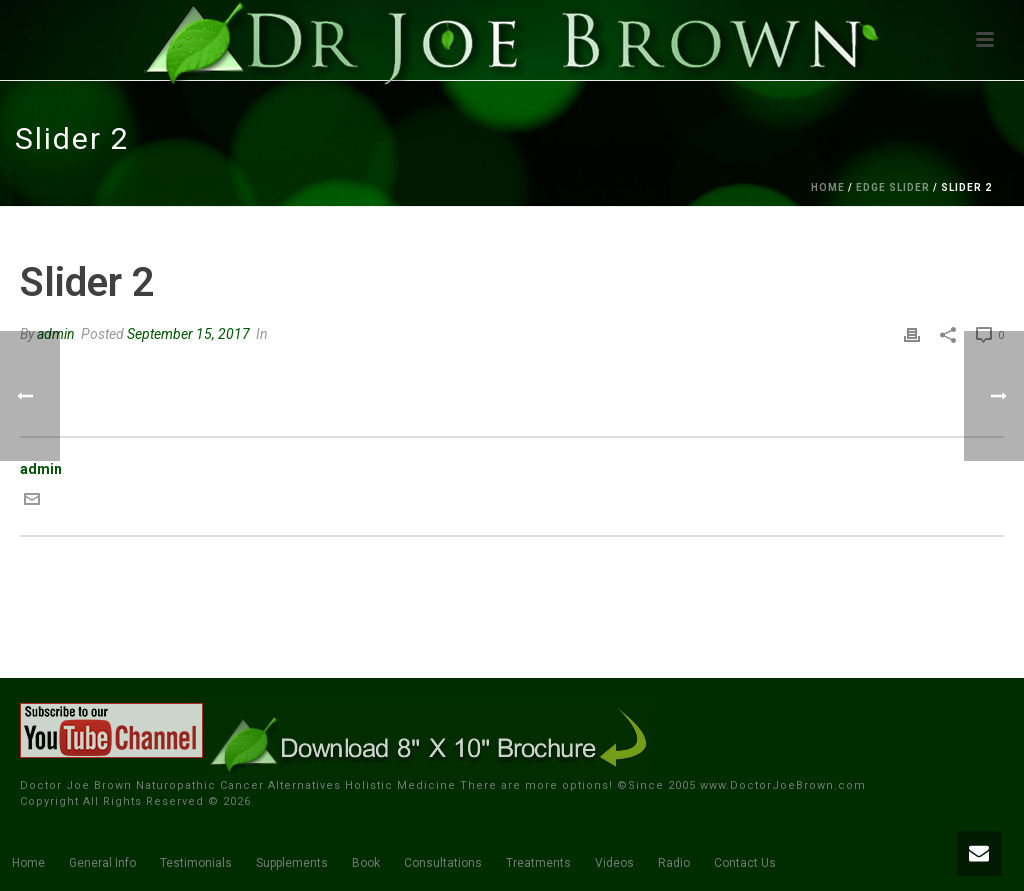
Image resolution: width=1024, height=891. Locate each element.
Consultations (443, 863)
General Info (102, 863)
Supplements (292, 863)
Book (366, 863)
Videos (614, 863)
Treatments (538, 863)
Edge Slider (893, 187)
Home (828, 187)
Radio (674, 863)
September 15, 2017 (188, 334)
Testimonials (196, 863)
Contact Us (745, 863)
